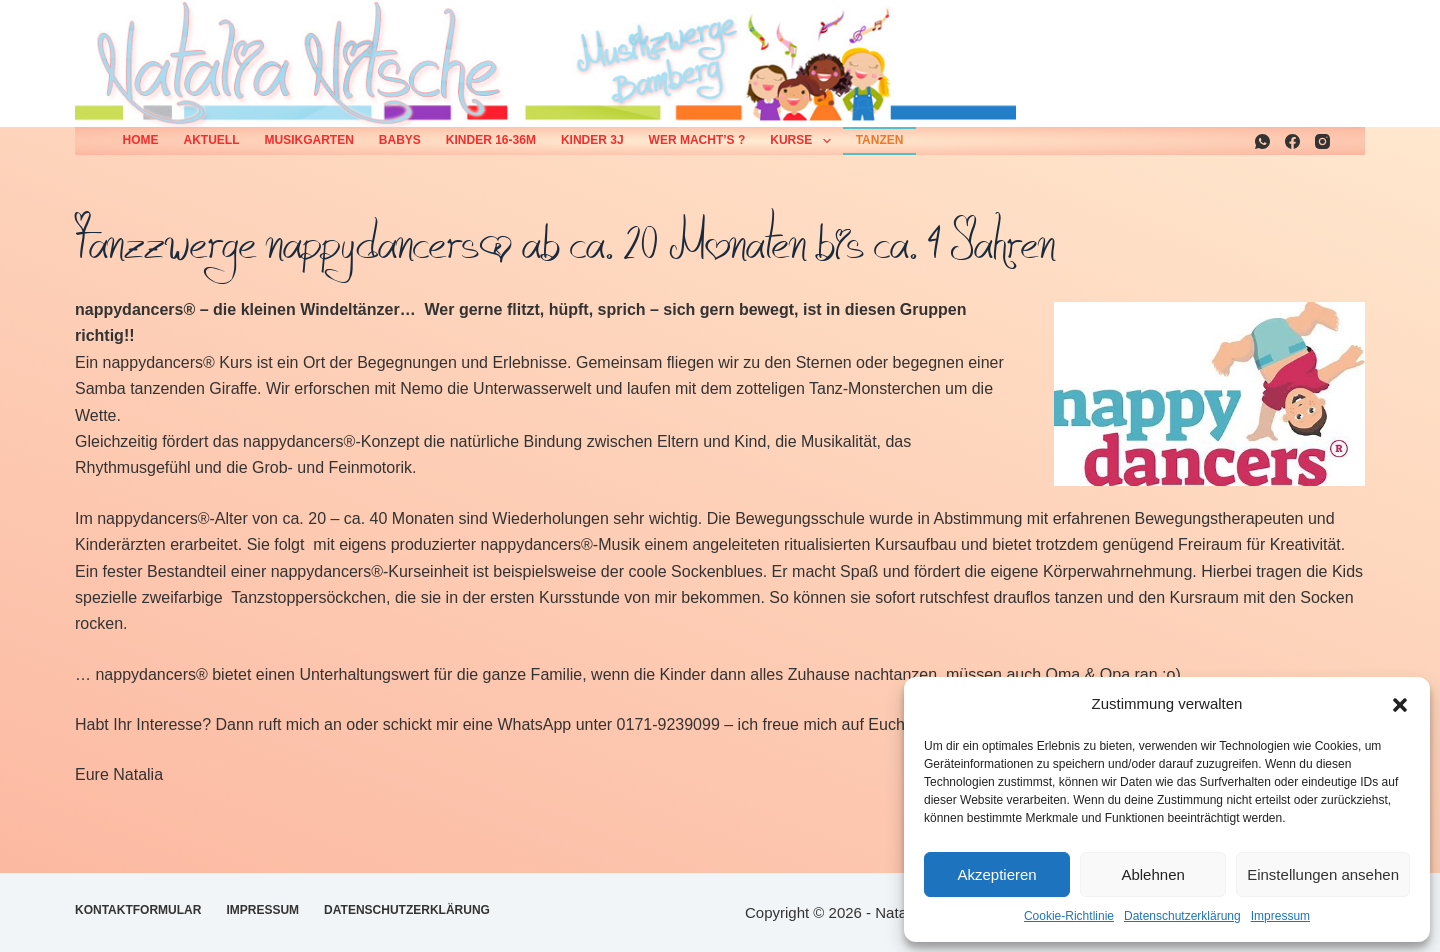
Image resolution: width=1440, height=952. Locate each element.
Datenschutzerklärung (1182, 916)
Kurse (804, 141)
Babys (400, 140)
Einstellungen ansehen (1323, 874)
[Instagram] (1322, 141)
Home (141, 140)
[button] (1400, 705)
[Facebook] (1292, 141)
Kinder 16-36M (491, 140)
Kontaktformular (138, 910)
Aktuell (212, 140)
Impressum (1280, 916)
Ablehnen (1152, 874)
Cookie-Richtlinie (1069, 916)
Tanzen (880, 140)
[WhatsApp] (1262, 141)
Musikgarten (309, 140)
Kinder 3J (592, 140)
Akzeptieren (996, 874)
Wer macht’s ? (697, 140)
